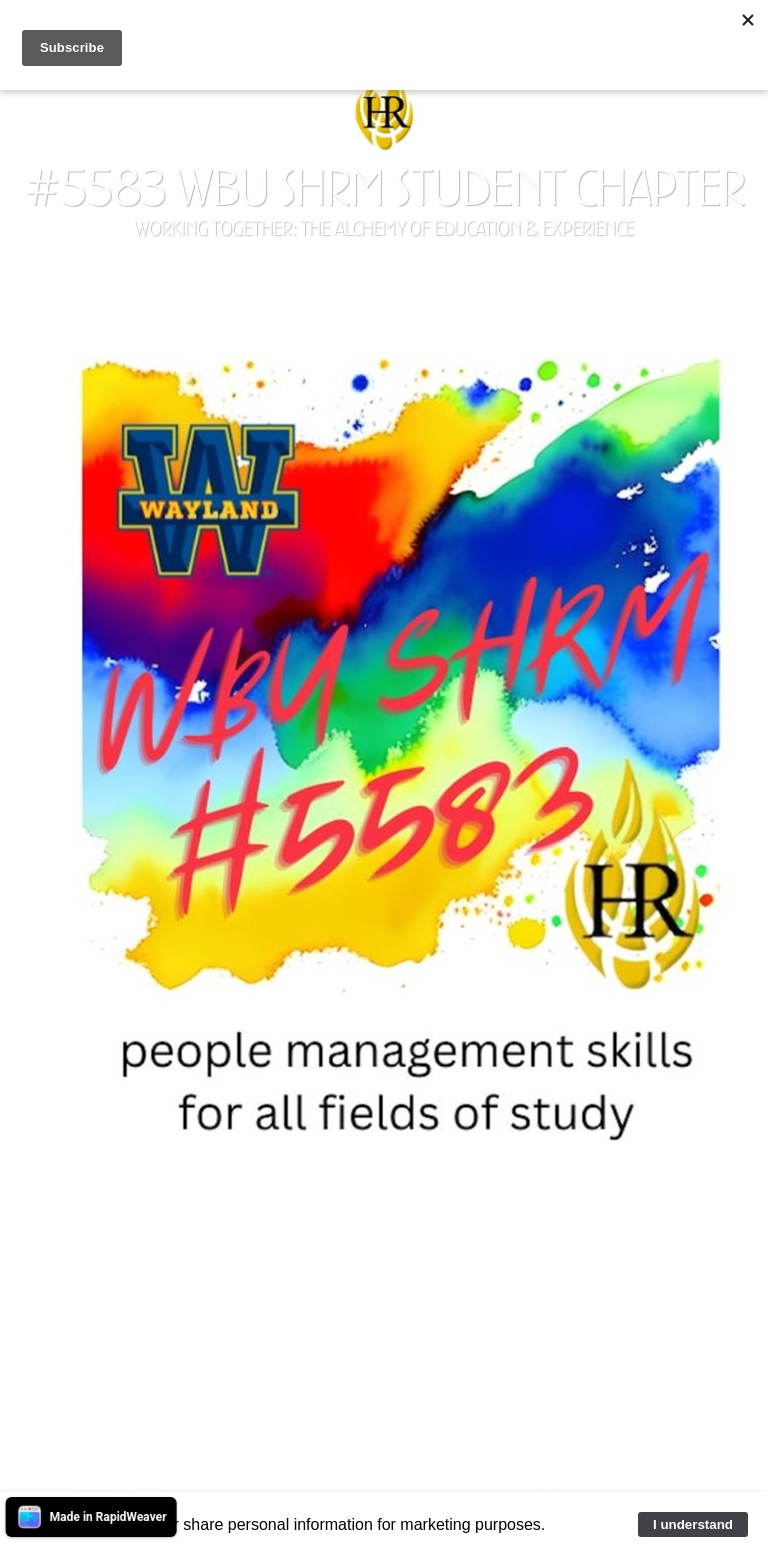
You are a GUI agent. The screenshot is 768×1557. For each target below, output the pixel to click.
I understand (693, 1524)
